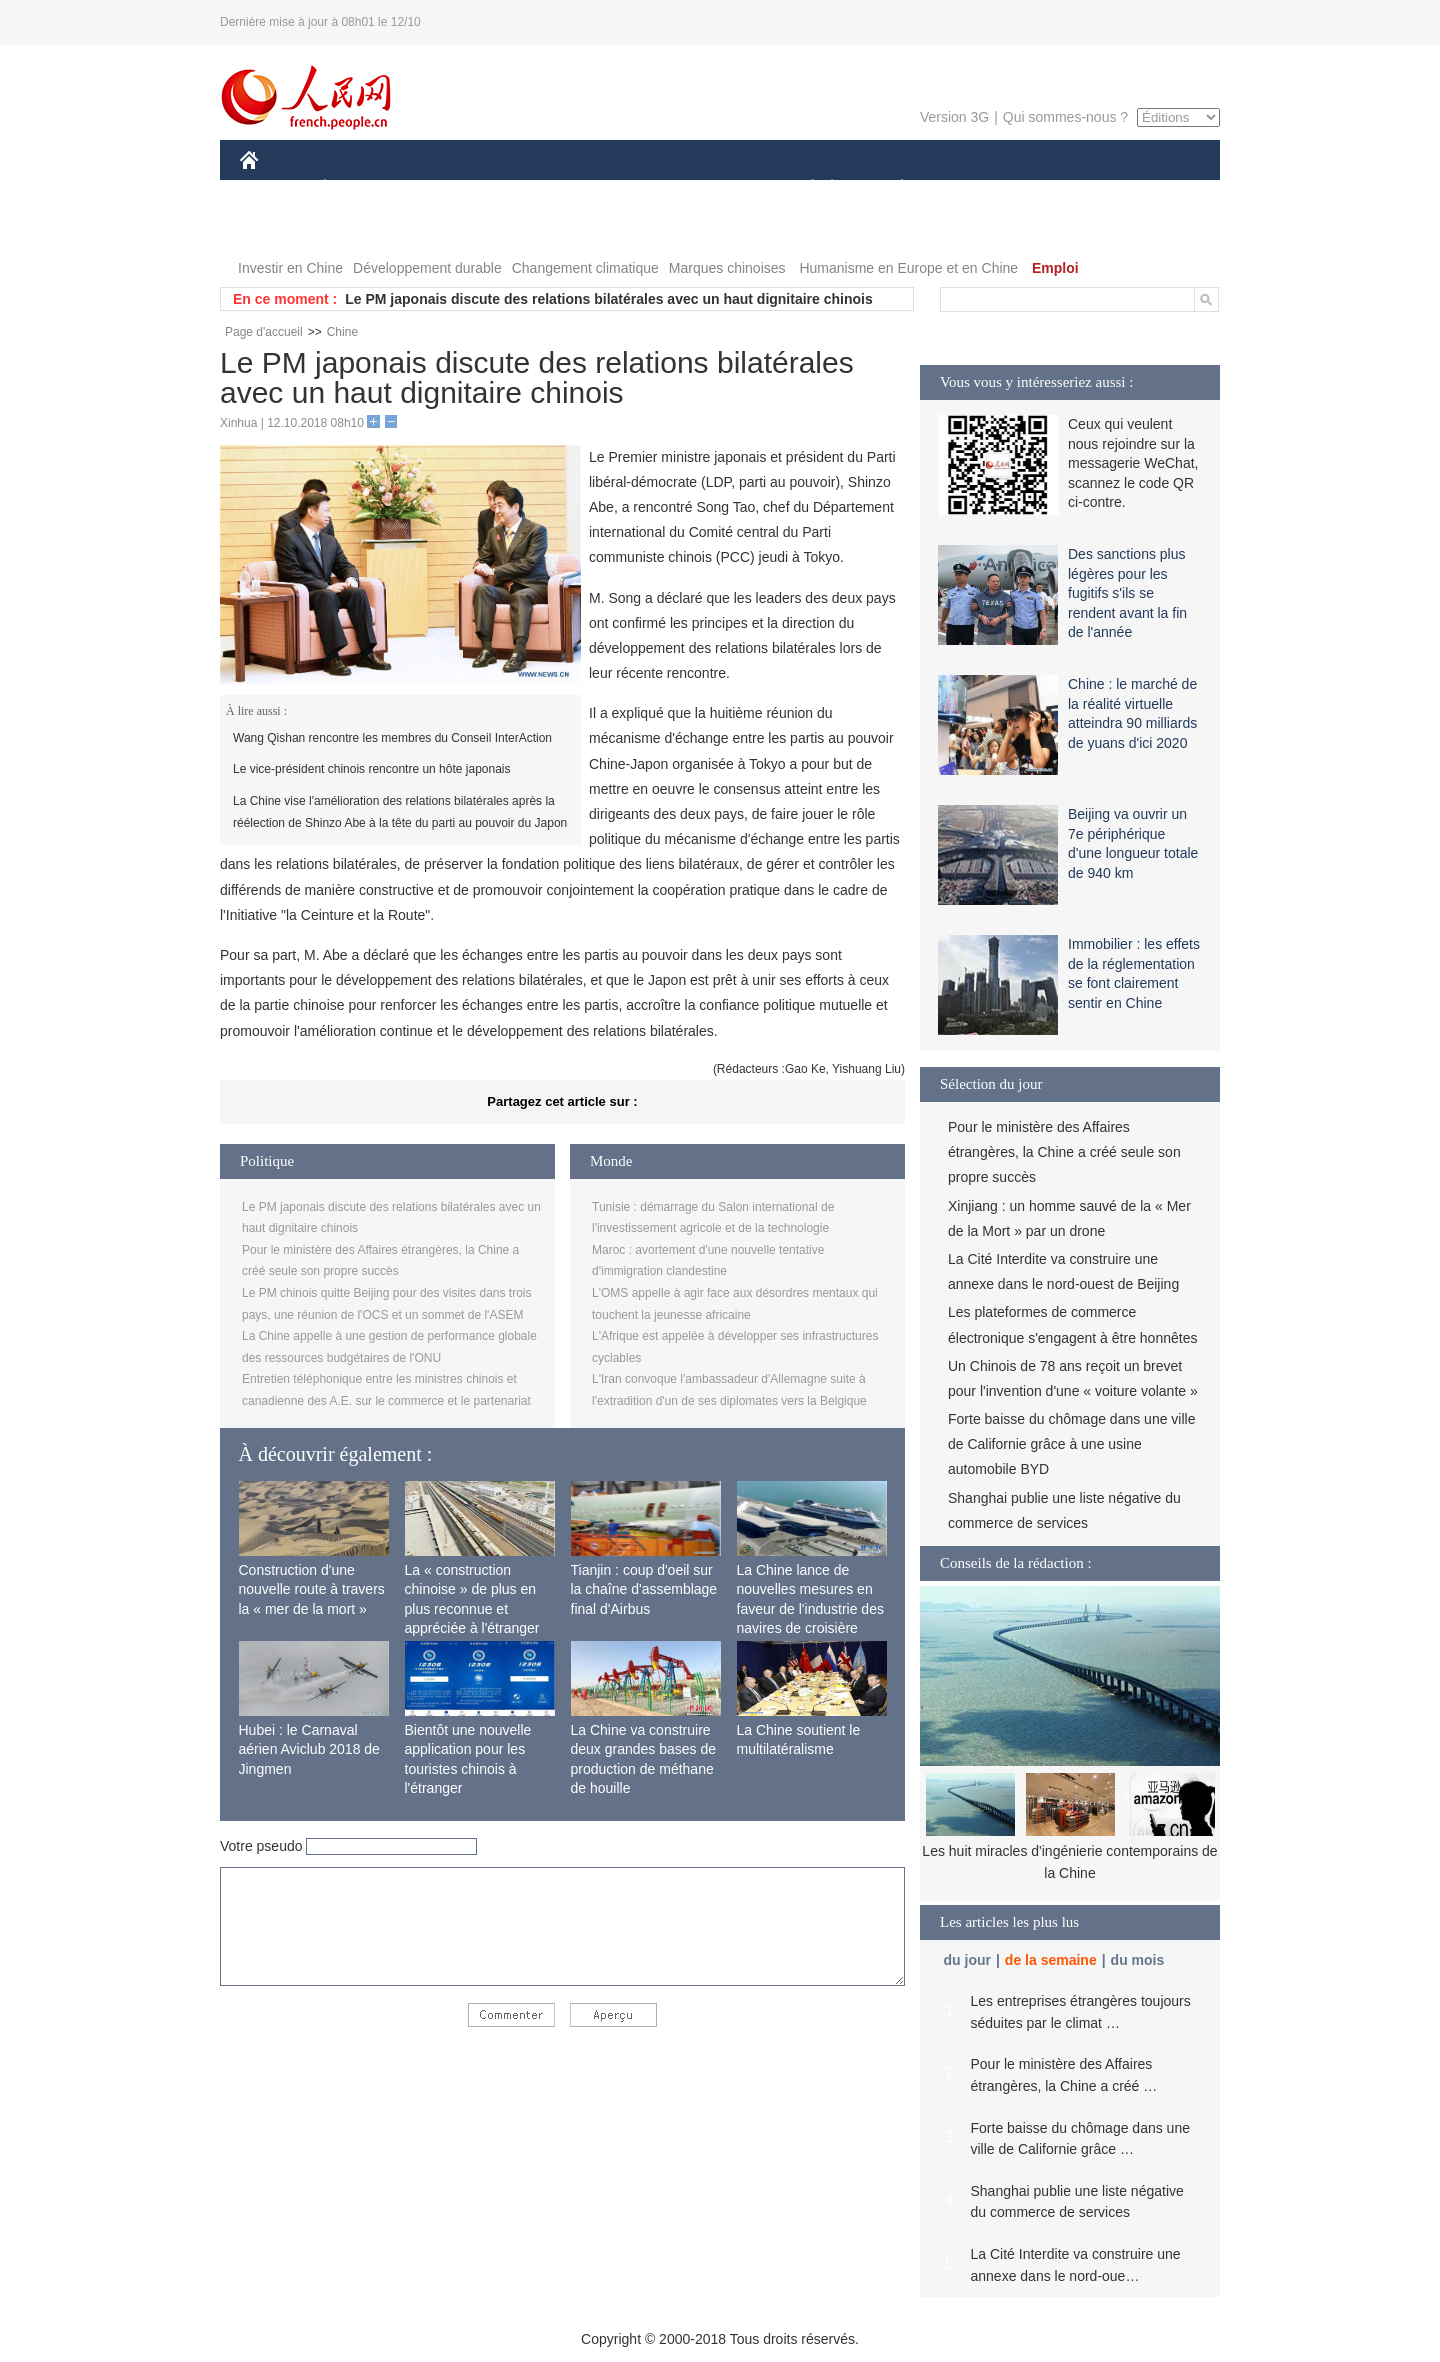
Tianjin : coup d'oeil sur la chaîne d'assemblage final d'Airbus (644, 1589)
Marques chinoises (727, 268)
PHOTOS (1149, 188)
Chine (342, 332)
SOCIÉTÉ (803, 188)
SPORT (971, 188)
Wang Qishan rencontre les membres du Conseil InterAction (392, 738)
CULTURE (714, 188)
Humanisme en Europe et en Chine (908, 268)
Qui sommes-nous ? (1065, 117)
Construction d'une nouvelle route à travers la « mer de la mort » (312, 1589)
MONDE (452, 188)
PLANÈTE (891, 188)
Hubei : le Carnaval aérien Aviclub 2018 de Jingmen (309, 1749)
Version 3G (954, 117)
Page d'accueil (264, 332)
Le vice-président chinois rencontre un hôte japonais (372, 769)
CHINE (274, 188)
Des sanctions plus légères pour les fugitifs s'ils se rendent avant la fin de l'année (1127, 593)
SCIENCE (624, 188)
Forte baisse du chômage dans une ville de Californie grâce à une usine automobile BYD (1071, 1444)
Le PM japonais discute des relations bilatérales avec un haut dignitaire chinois (608, 299)
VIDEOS (279, 228)
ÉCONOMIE (361, 188)
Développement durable (427, 268)
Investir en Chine (290, 268)
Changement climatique (585, 268)
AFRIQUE (536, 188)
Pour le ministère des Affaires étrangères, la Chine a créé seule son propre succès (1064, 1152)
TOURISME (1057, 188)
